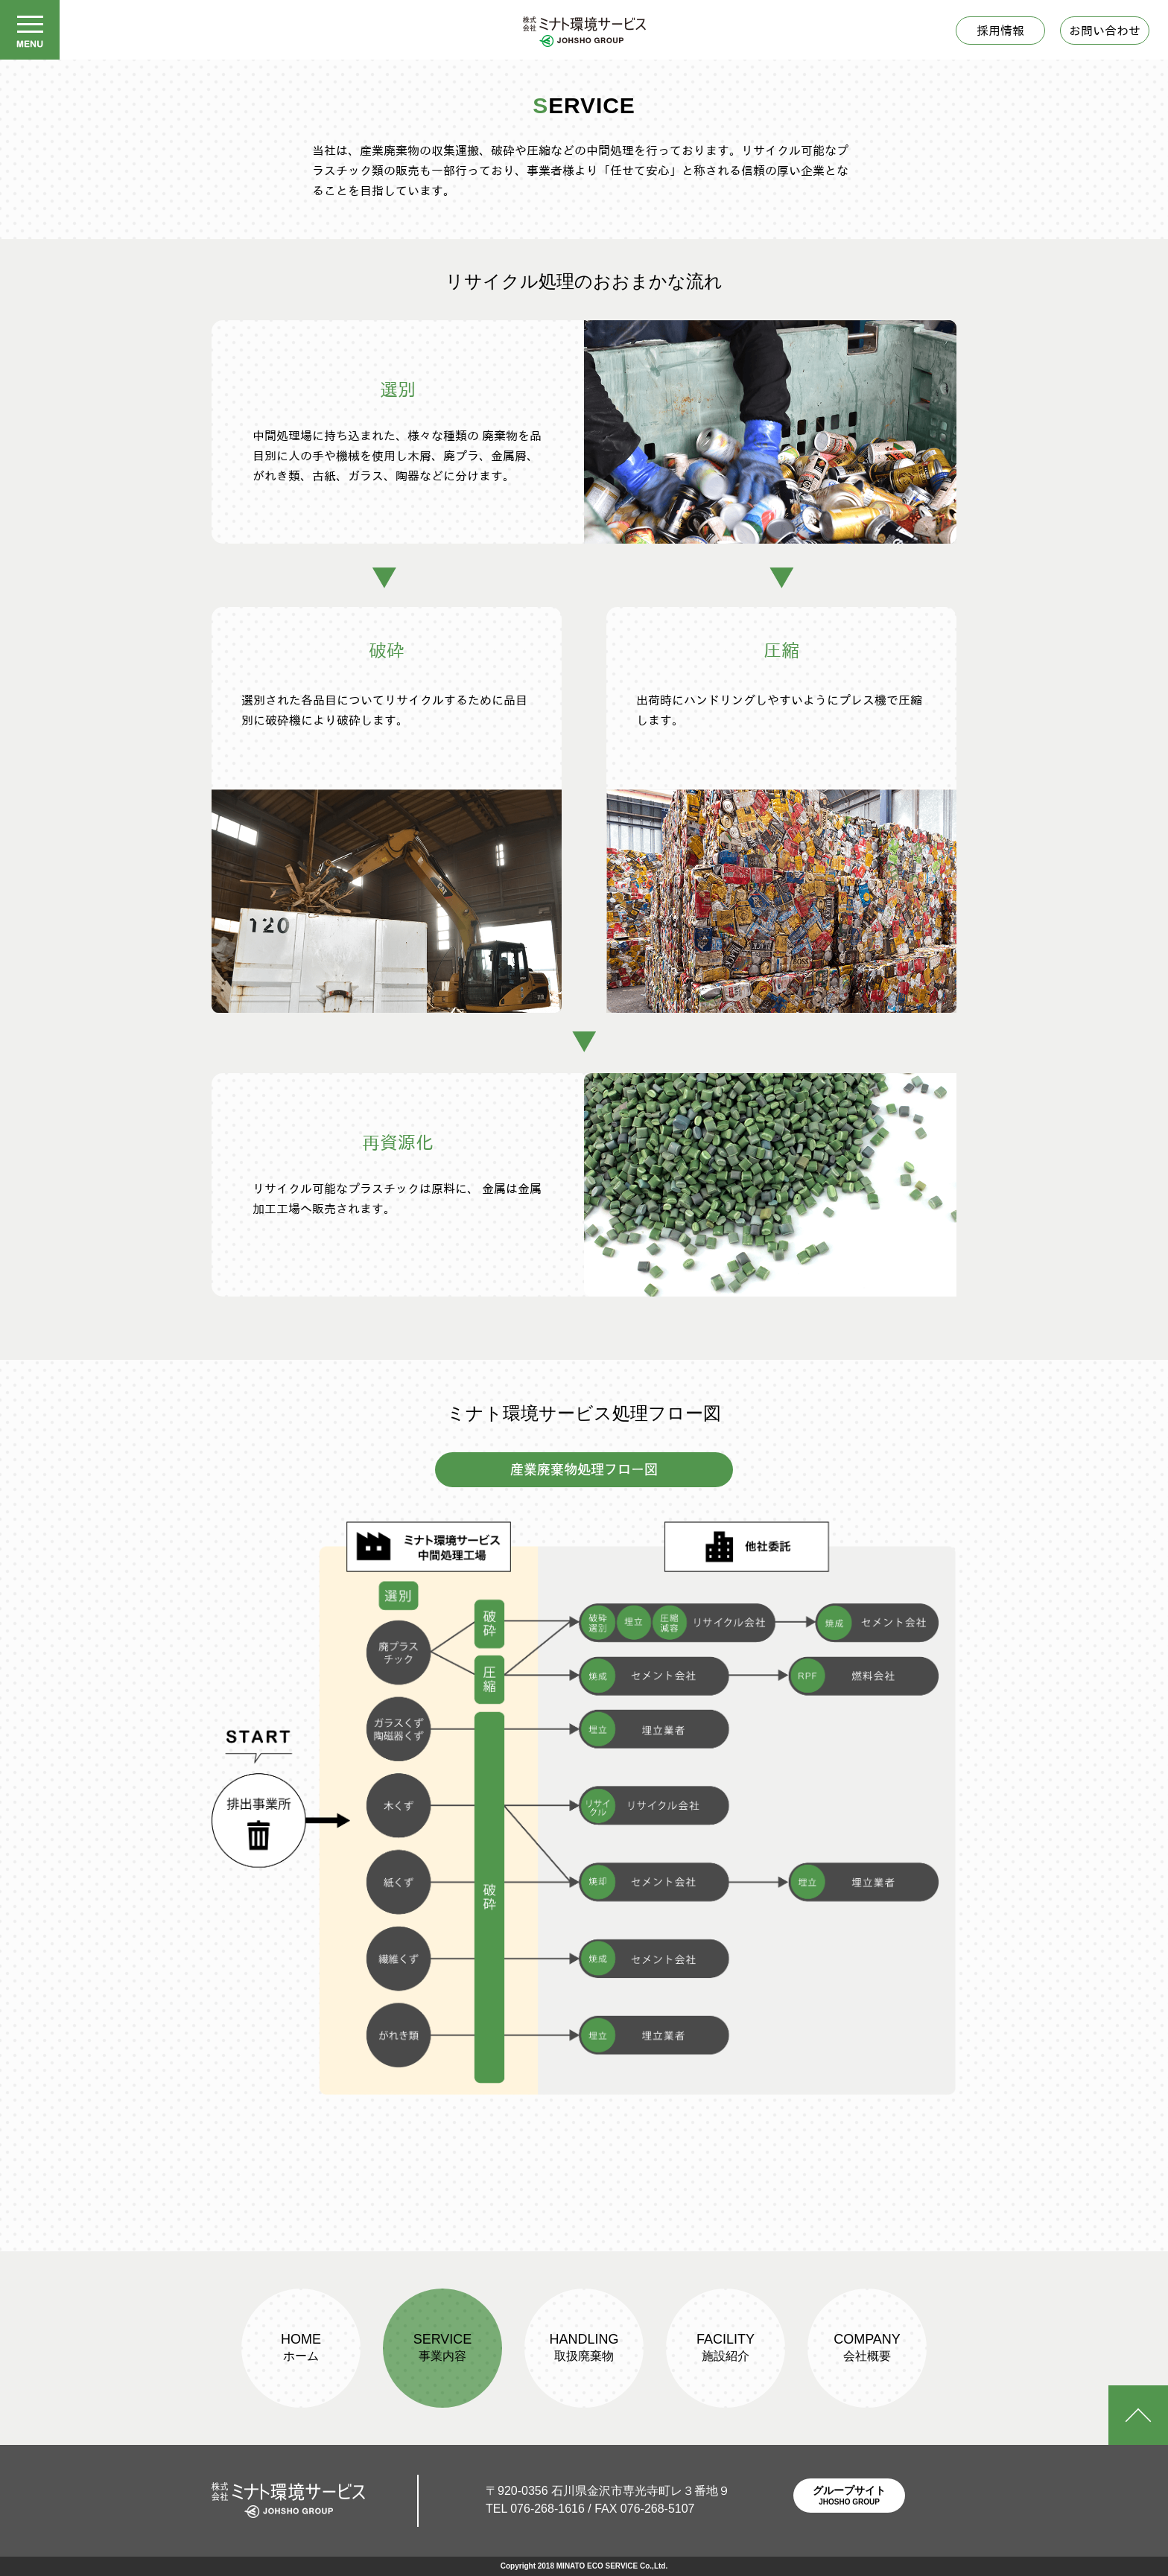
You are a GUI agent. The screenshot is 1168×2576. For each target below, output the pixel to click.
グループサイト (849, 2497)
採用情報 (1000, 30)
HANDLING (583, 2347)
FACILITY (725, 2347)
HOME (301, 2347)
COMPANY (867, 2347)
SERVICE (442, 2347)
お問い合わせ (1104, 30)
